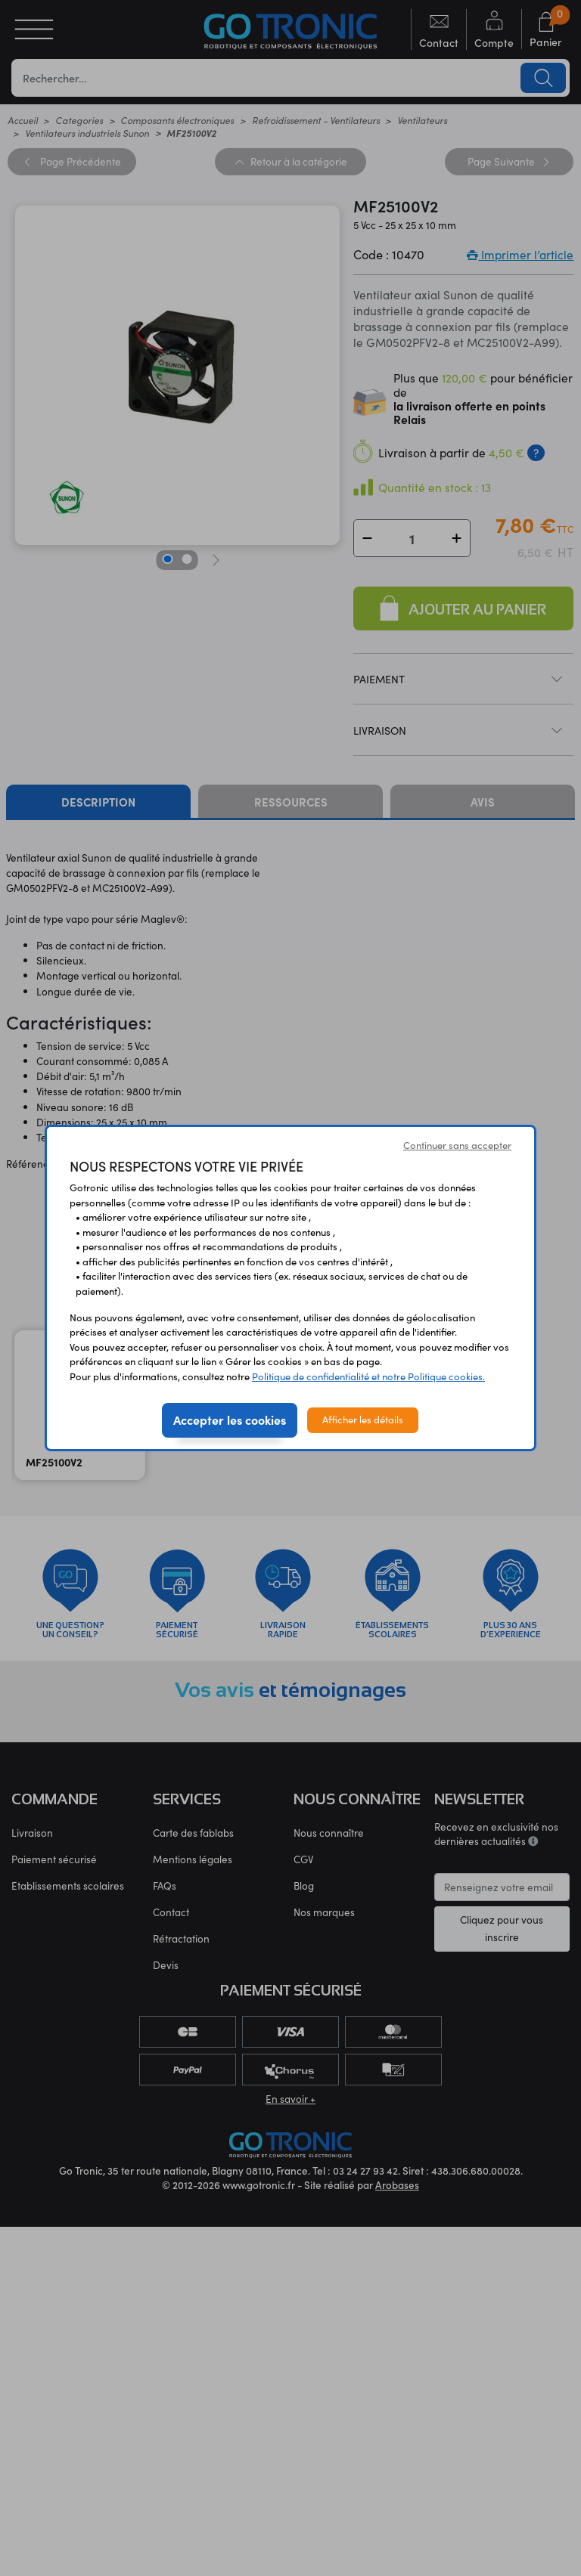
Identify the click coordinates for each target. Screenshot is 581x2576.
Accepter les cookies (229, 1419)
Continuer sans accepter (457, 1145)
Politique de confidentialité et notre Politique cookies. (368, 1376)
